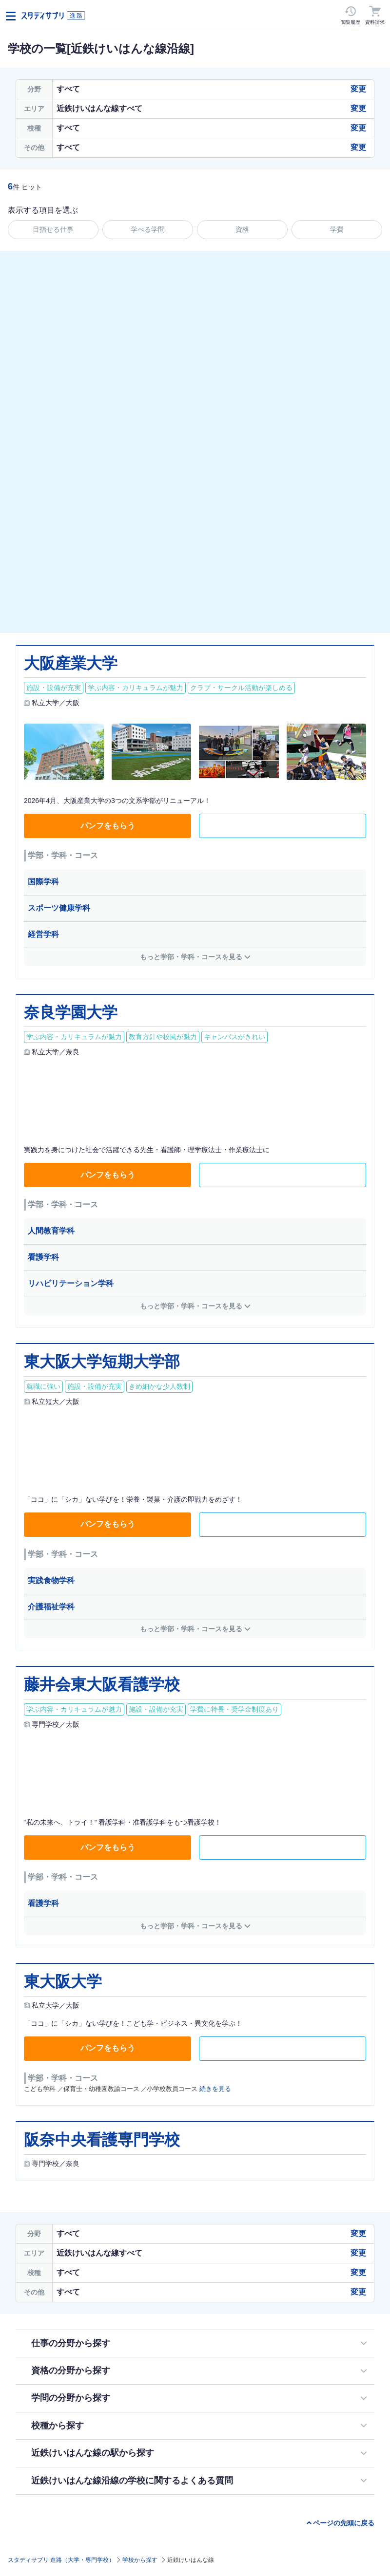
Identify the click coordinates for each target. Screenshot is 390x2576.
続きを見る (215, 2088)
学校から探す (139, 2560)
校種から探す (57, 2425)
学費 (337, 229)
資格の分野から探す (70, 2370)
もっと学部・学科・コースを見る (191, 957)
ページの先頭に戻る (343, 2523)
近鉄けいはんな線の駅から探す (92, 2453)
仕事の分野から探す (70, 2343)
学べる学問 (148, 229)
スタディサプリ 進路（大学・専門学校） (61, 2560)
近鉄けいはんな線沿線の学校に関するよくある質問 (132, 2480)
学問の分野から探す (70, 2398)
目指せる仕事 (53, 229)
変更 (358, 89)
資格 (242, 229)
